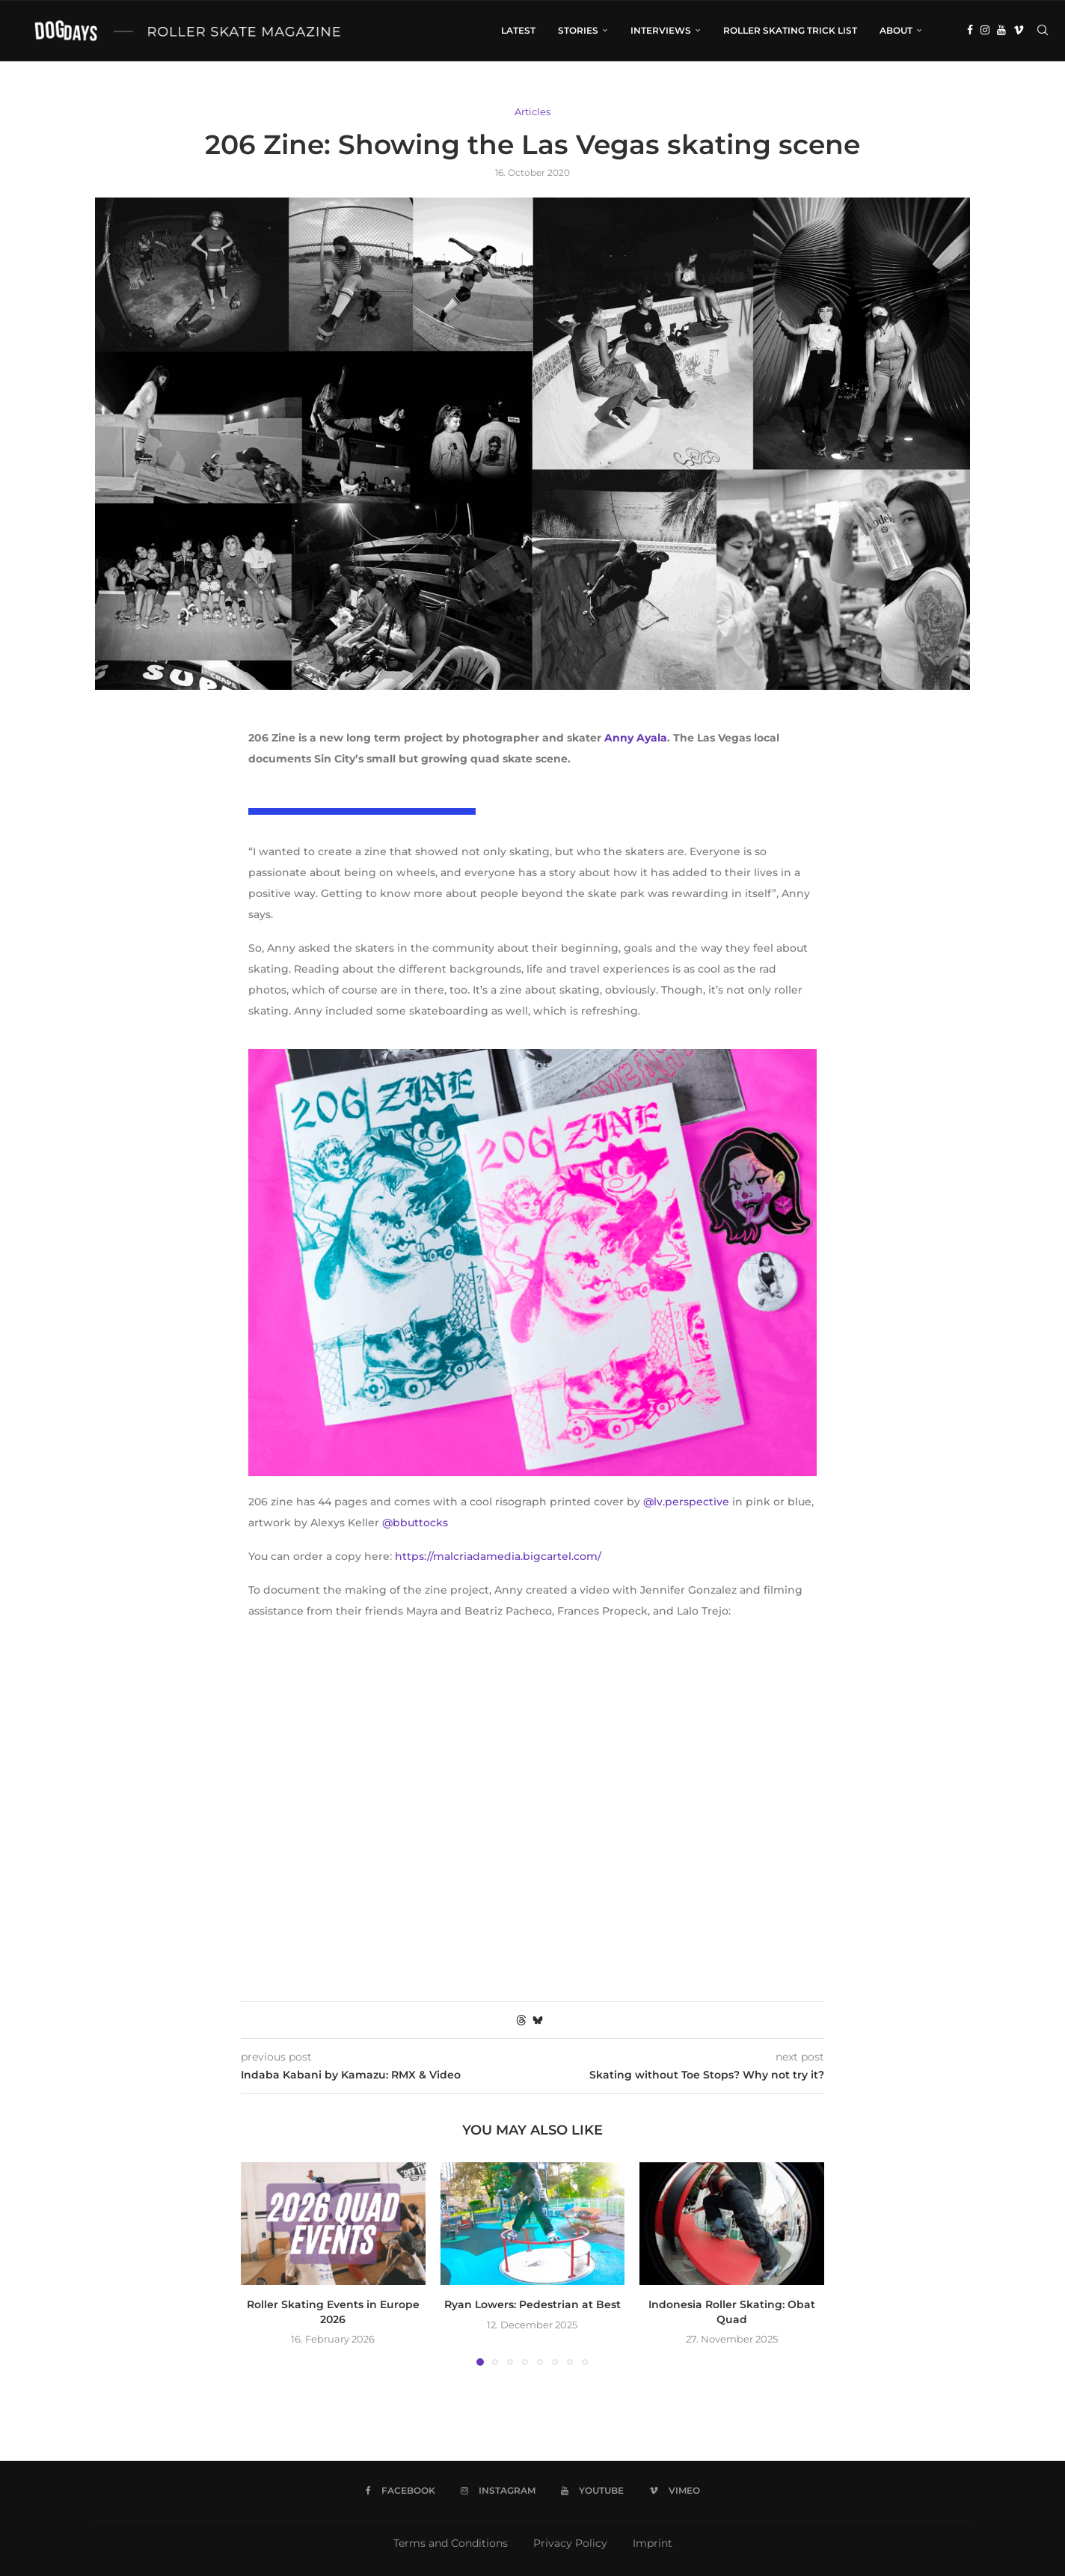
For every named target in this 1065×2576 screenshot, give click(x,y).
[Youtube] (1001, 31)
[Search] (1042, 31)
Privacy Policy (570, 2543)
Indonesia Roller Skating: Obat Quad (731, 2312)
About (896, 30)
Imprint (652, 2543)
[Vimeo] (1018, 31)
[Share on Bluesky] (537, 2020)
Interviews (660, 30)
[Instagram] (984, 31)
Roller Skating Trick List (790, 30)
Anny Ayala (635, 737)
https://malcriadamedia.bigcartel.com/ (498, 1556)
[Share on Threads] (521, 2020)
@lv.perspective (686, 1501)
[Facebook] (970, 31)
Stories (578, 30)
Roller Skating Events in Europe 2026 (333, 2312)
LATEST (518, 30)
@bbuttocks (415, 1522)
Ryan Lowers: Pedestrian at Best (532, 2304)
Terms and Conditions (450, 2543)
